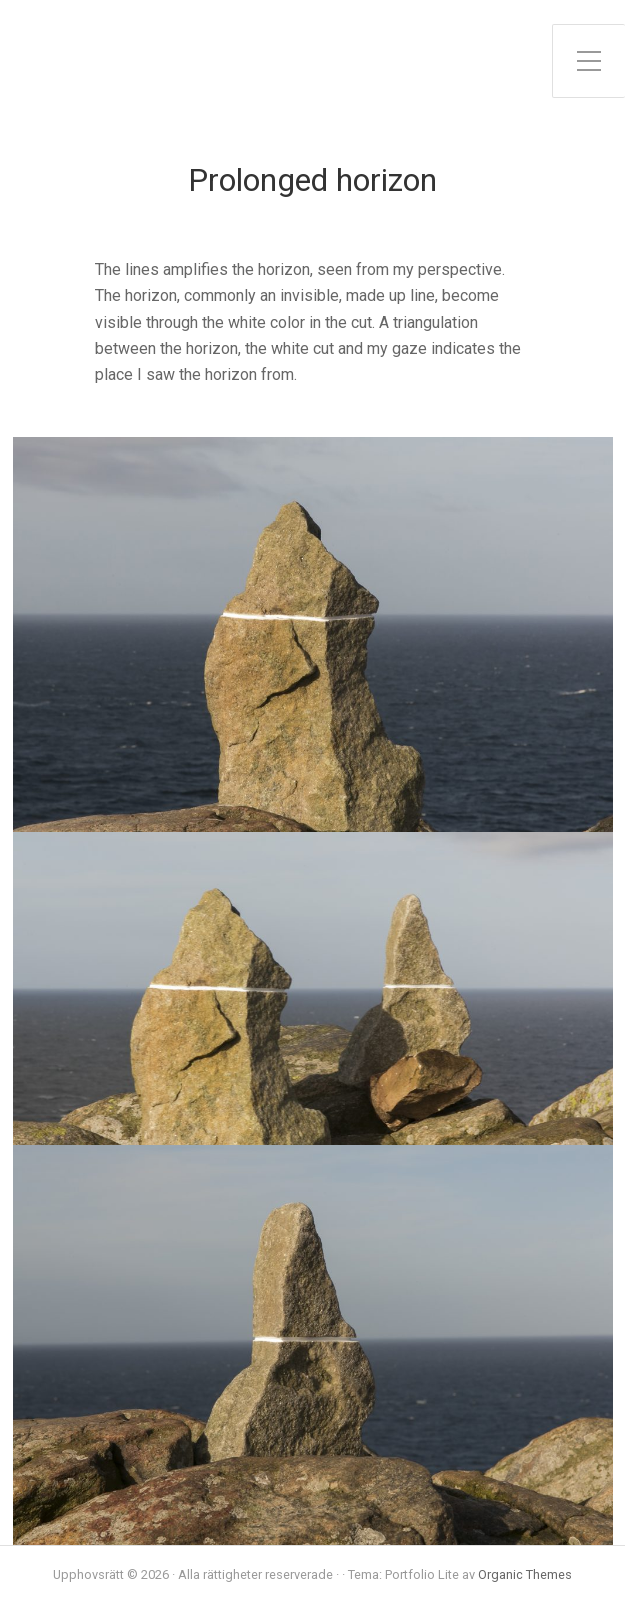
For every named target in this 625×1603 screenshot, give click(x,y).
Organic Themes (525, 1574)
